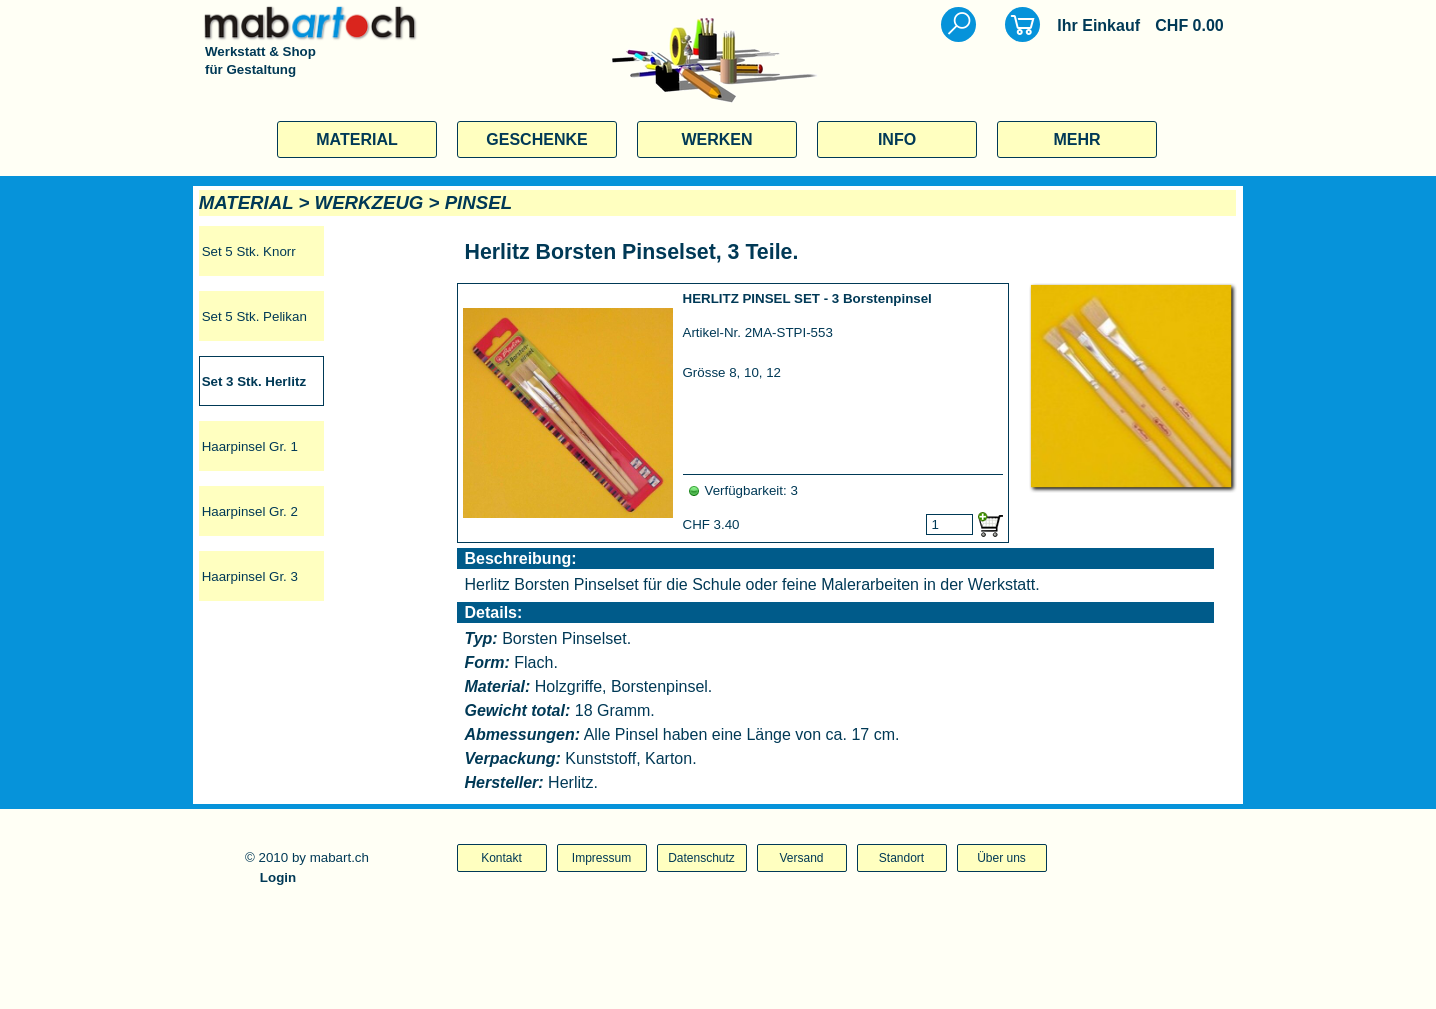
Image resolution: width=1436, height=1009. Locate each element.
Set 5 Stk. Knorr (249, 251)
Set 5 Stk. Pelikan (254, 316)
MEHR (1076, 139)
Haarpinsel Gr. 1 (250, 446)
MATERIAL (356, 139)
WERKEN (716, 139)
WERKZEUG (369, 202)
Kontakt (501, 858)
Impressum (601, 858)
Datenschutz (701, 858)
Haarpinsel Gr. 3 (250, 576)
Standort (901, 858)
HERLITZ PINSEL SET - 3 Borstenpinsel (807, 298)
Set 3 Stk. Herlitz (254, 381)
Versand (801, 858)
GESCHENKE (536, 139)
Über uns (1001, 858)
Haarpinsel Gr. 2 (250, 511)
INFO (897, 139)
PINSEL (478, 202)
